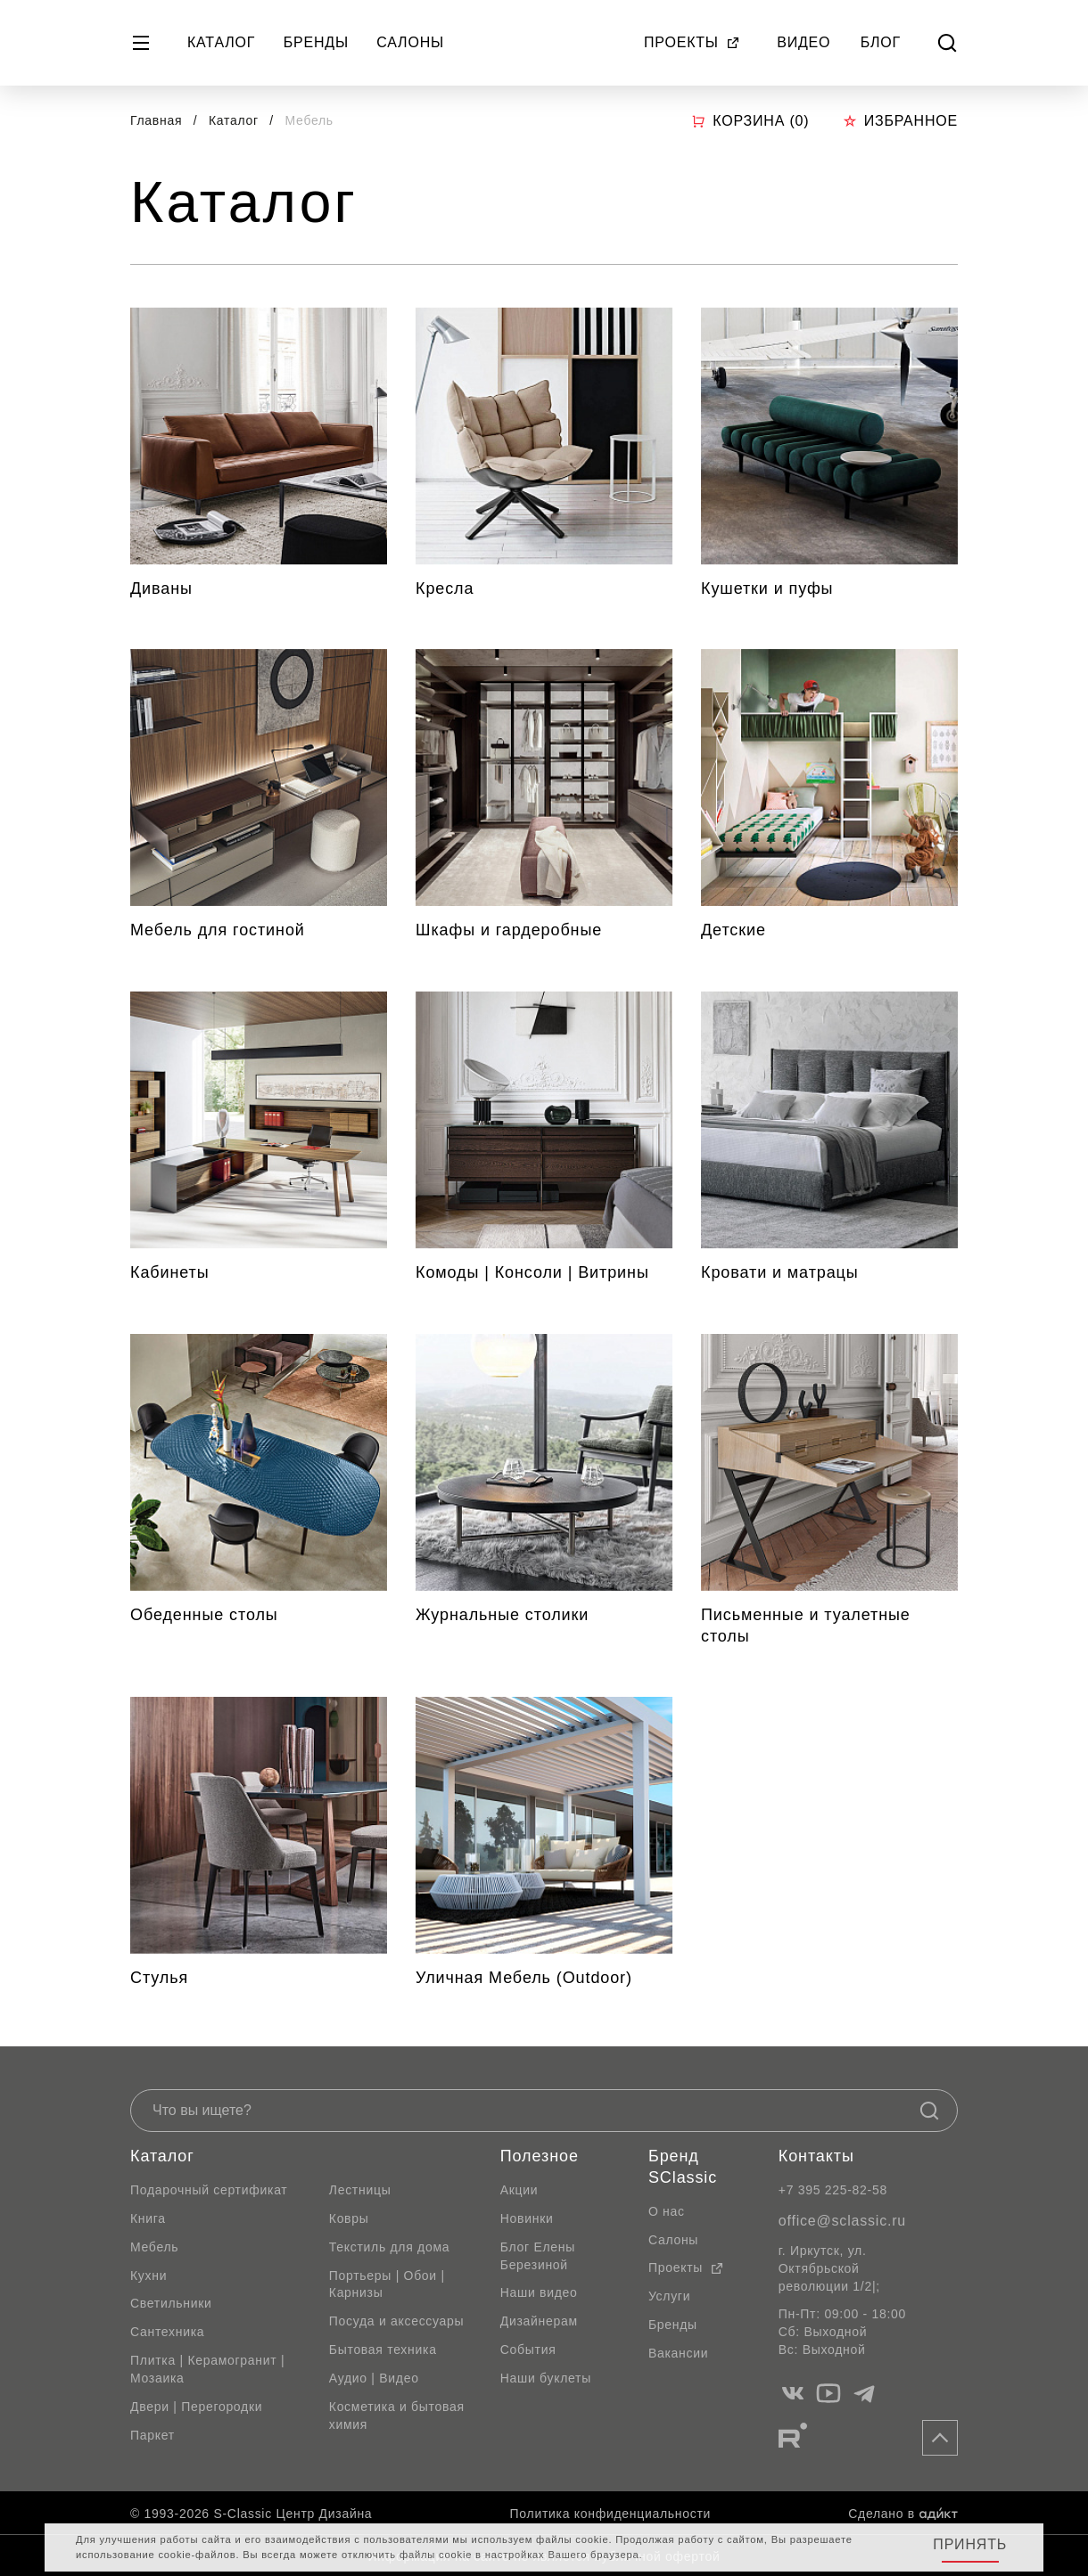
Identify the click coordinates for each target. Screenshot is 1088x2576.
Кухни (148, 2275)
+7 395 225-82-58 (833, 2190)
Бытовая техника (383, 2349)
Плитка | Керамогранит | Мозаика (207, 2369)
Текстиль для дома (389, 2247)
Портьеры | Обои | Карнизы (387, 2284)
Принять (970, 2544)
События (528, 2349)
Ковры (349, 2218)
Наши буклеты (545, 2378)
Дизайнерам (539, 2321)
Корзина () (750, 121)
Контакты (816, 2156)
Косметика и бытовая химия (397, 2415)
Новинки (527, 2218)
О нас (666, 2211)
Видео (803, 42)
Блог (881, 42)
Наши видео (539, 2292)
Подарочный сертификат (208, 2190)
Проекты (692, 42)
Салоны (410, 42)
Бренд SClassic (682, 2166)
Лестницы (360, 2190)
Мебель (154, 2247)
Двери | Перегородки (196, 2406)
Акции (519, 2190)
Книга (148, 2218)
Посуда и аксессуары (397, 2321)
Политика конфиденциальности (610, 2513)
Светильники (171, 2303)
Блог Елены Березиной (537, 2256)
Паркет (152, 2435)
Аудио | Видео (374, 2378)
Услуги (669, 2296)
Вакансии (678, 2353)
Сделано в (903, 2513)
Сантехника (167, 2332)
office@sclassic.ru (842, 2220)
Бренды (316, 42)
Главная (156, 120)
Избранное (900, 120)
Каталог (221, 42)
